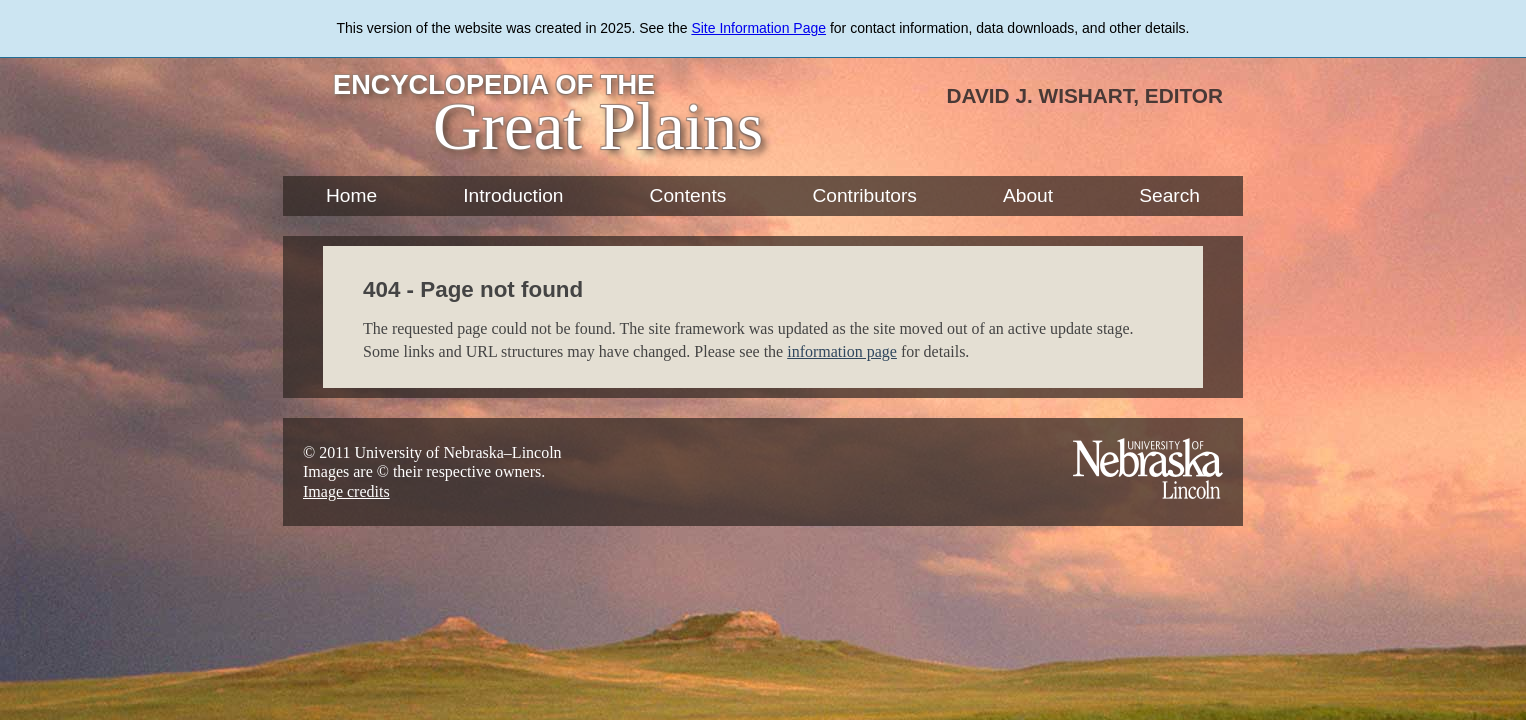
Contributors (864, 195)
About (1028, 195)
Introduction (513, 195)
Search (1169, 195)
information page (842, 351)
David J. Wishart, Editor (1084, 95)
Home (351, 195)
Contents (688, 195)
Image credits (346, 491)
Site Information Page (758, 28)
